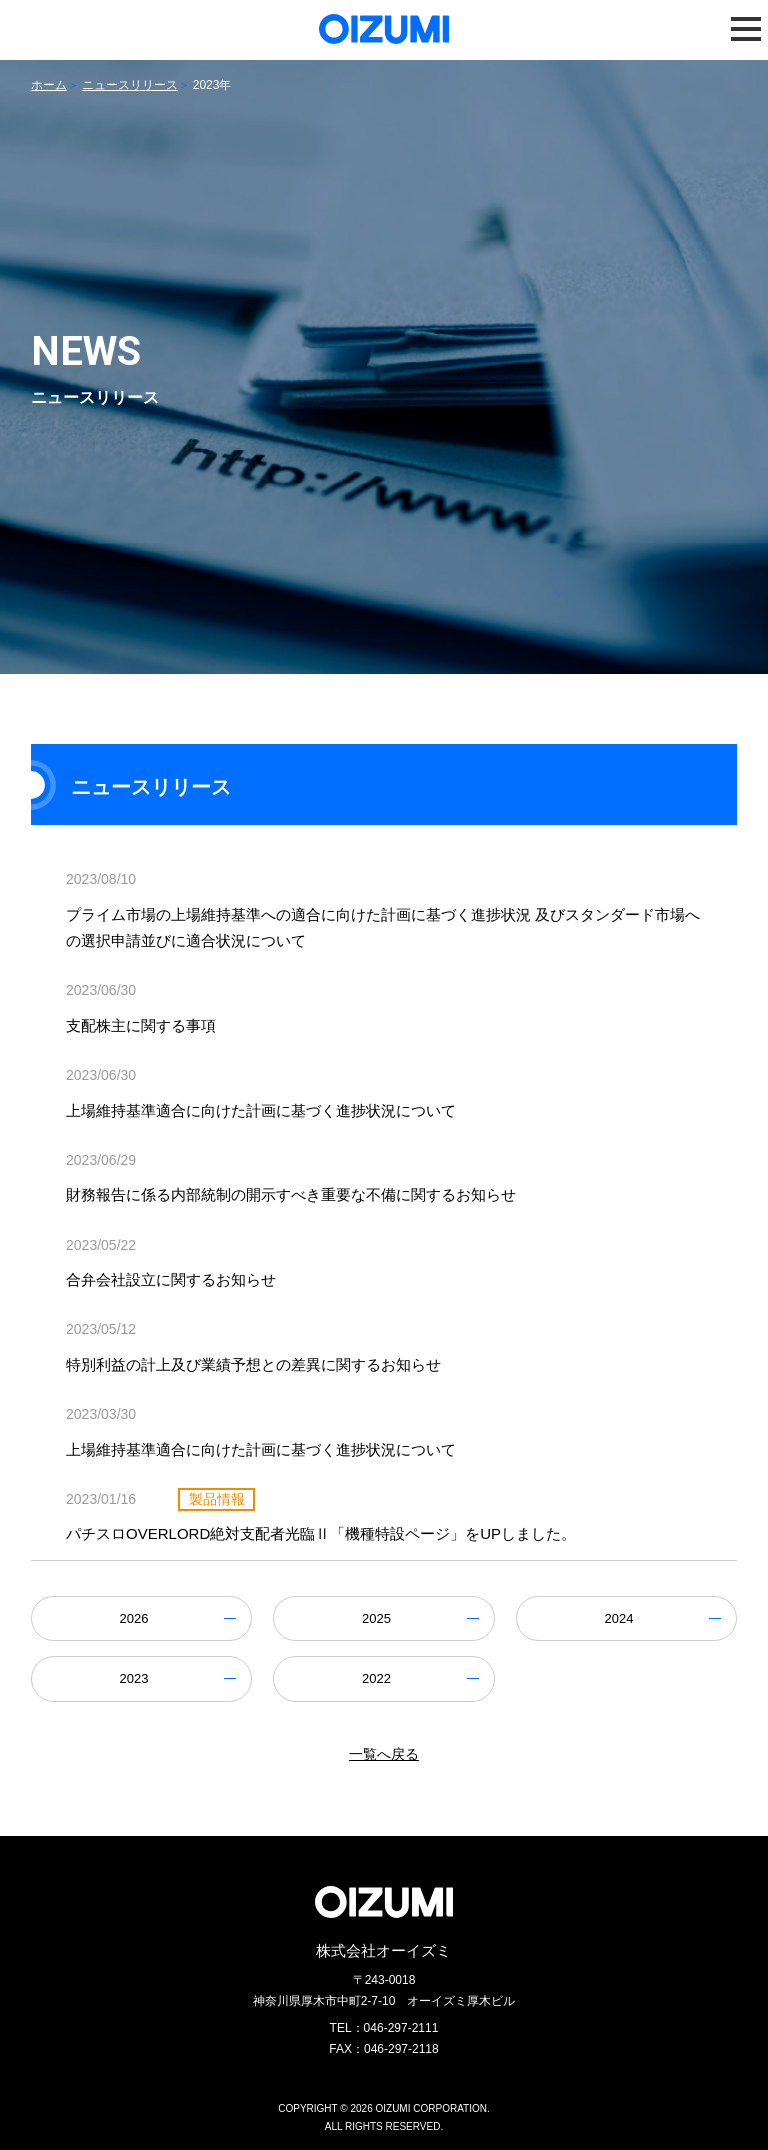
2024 (619, 1618)
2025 (376, 1618)
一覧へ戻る (384, 1754)
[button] (746, 29)
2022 (376, 1678)
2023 (133, 1678)
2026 (133, 1618)
